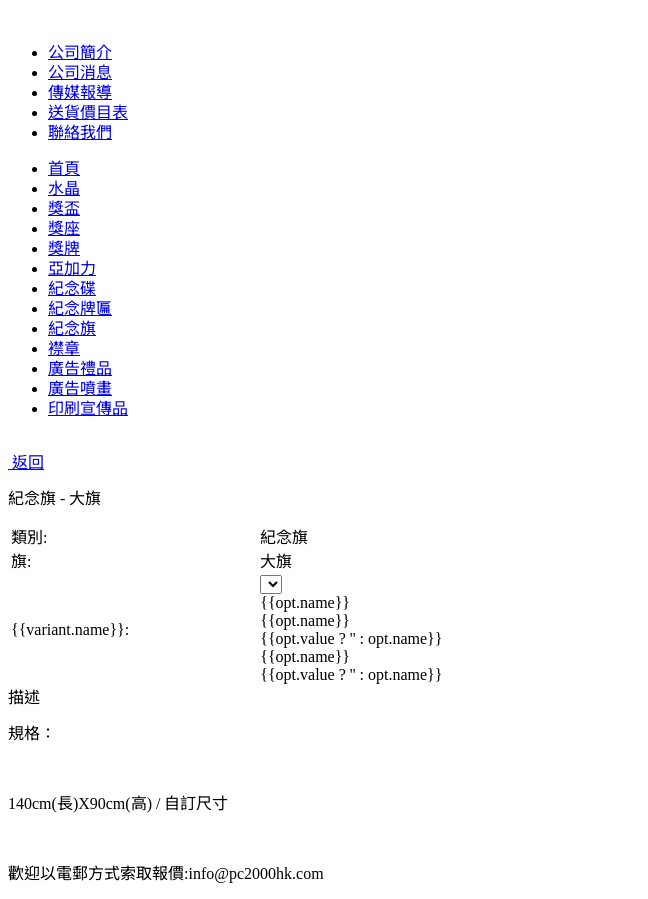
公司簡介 (80, 52)
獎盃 (64, 208)
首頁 (64, 168)
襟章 (64, 348)
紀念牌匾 (80, 308)
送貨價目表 (88, 112)
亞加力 (72, 268)
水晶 (64, 188)
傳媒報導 (80, 92)
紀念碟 (72, 288)
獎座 (64, 228)
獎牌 (64, 248)
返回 (26, 462)
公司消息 (80, 72)
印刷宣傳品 (88, 408)
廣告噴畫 (80, 388)
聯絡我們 (80, 132)
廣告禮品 (80, 368)
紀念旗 (72, 328)
